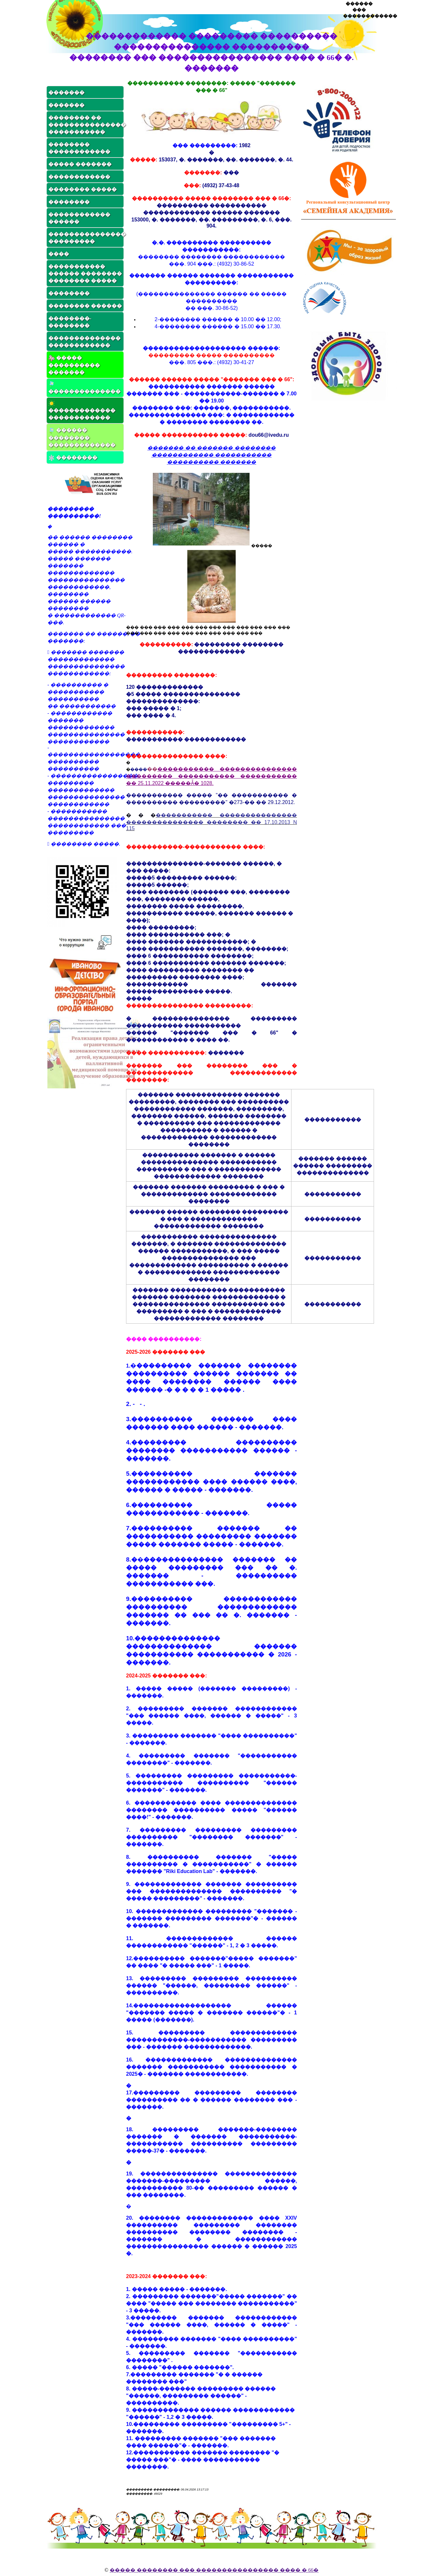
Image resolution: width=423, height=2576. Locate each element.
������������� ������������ (81, 410)
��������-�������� (69, 322)
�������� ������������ (79, 148)
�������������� (84, 387)
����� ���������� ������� (74, 365)
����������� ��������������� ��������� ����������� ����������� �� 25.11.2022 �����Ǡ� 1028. (211, 776)
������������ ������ (79, 218)
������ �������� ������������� (81, 437)
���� (58, 254)
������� (66, 92)
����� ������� (80, 164)
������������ (79, 176)
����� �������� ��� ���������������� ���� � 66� (214, 2570)
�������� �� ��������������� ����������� (85, 125)
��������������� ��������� (85, 237)
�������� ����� (82, 189)
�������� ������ (85, 306)
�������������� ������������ (84, 341)
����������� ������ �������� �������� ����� (85, 273)
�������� (69, 202)
